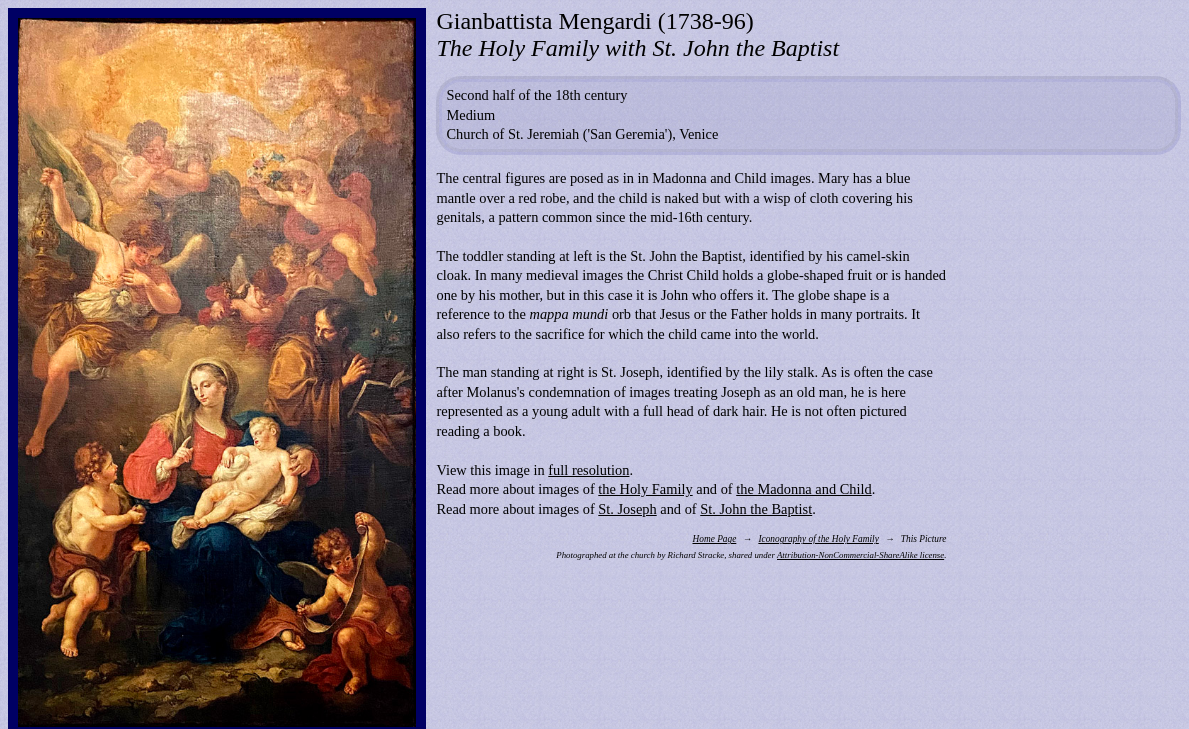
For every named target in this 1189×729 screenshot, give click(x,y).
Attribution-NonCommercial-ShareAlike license (860, 555)
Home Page (714, 539)
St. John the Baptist (756, 509)
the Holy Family (645, 489)
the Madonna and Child (804, 489)
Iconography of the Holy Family (818, 539)
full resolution (588, 470)
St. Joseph (627, 509)
